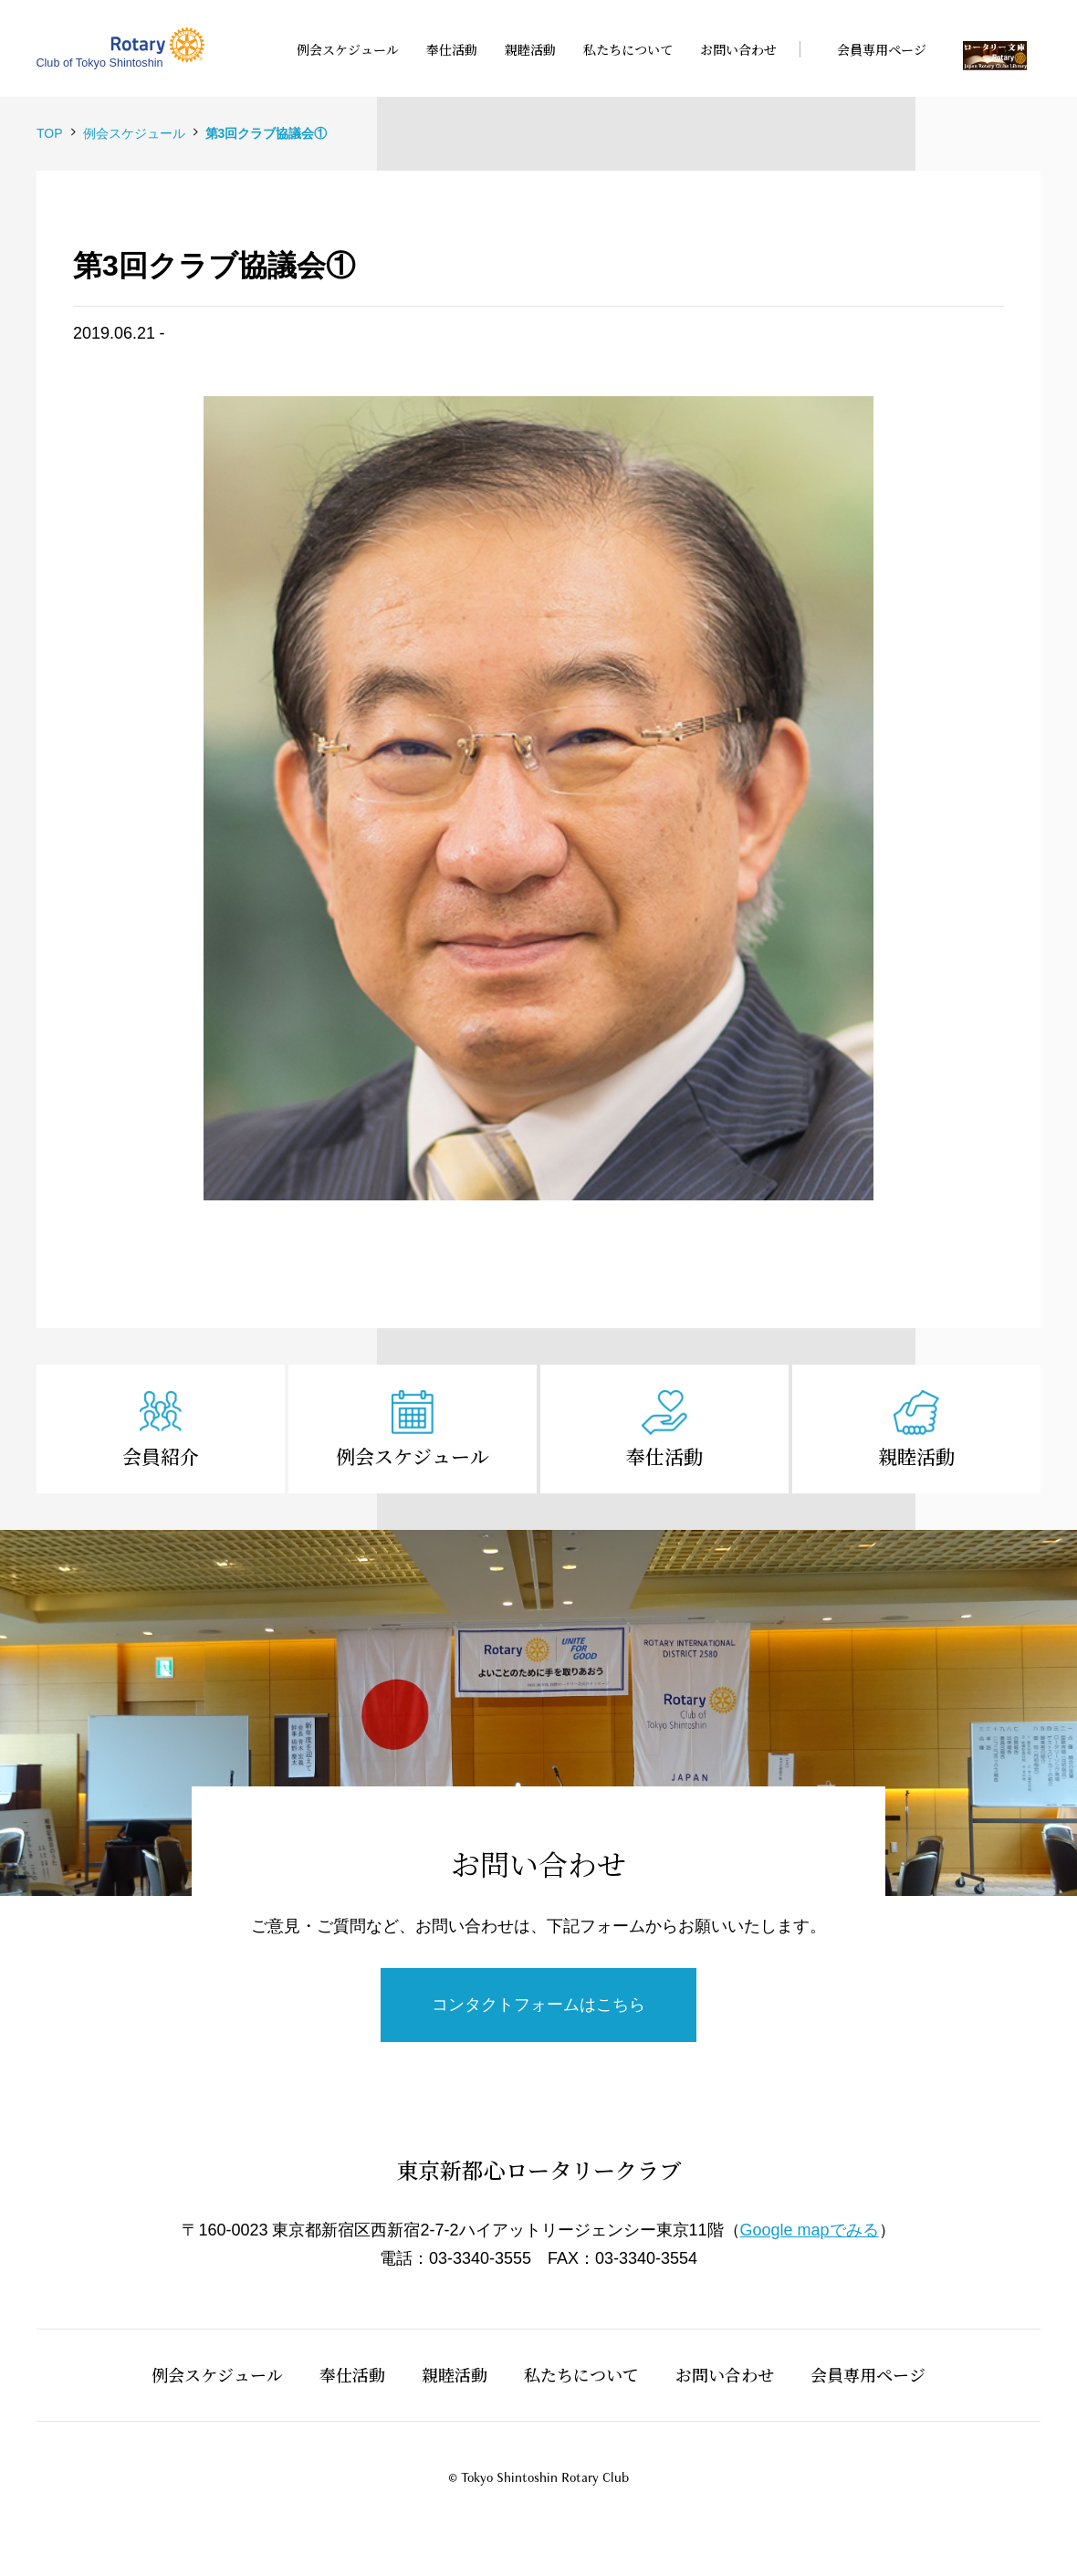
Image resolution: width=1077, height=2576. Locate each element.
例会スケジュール (412, 1456)
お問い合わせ (724, 2374)
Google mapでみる (809, 2230)
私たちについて (581, 2374)
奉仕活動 (664, 1456)
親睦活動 (916, 1456)
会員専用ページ (867, 2374)
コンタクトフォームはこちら (538, 2004)
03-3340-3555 (480, 2258)
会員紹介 (160, 1456)
